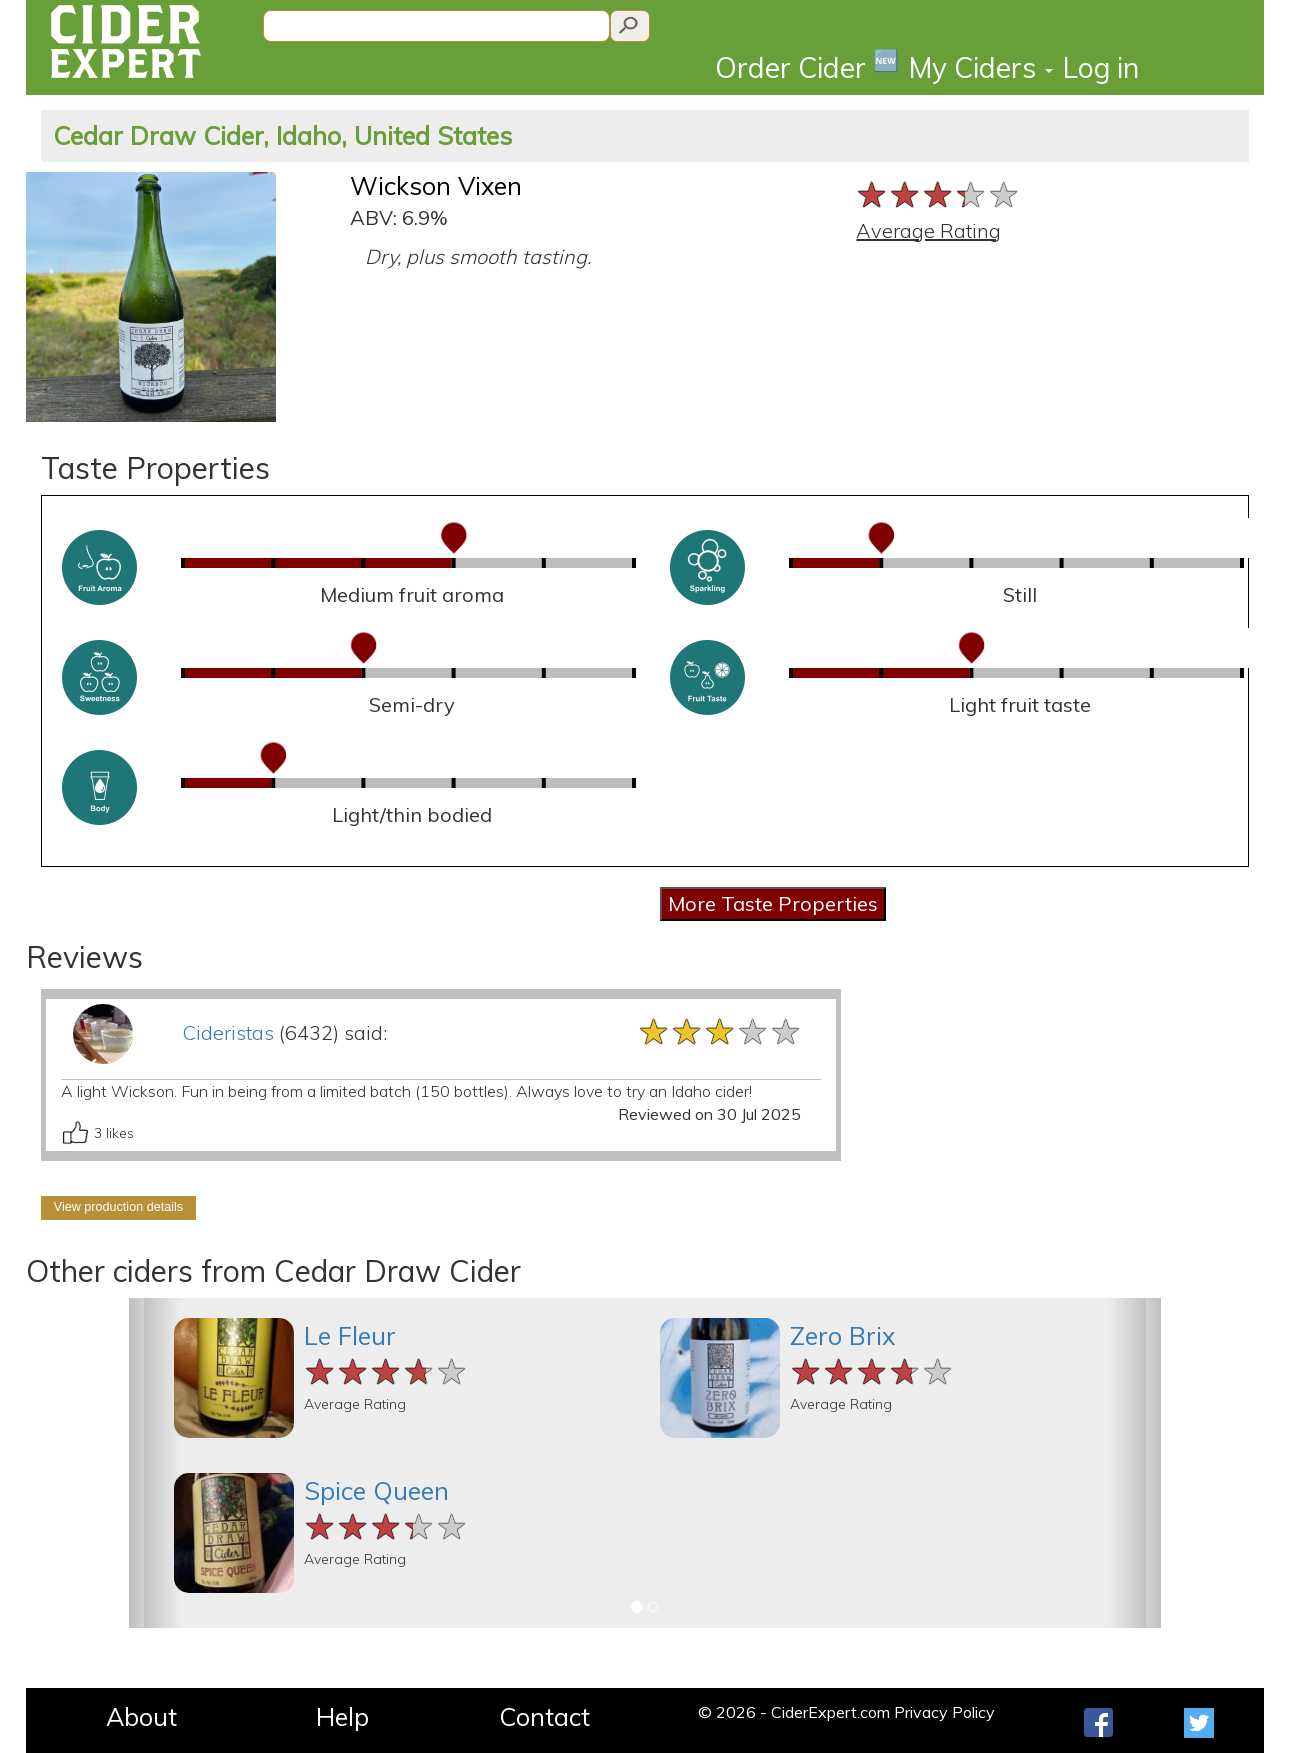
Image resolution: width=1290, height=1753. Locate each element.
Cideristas (228, 1032)
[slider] (938, 194)
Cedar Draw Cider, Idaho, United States (282, 135)
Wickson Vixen (436, 185)
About (141, 1716)
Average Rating (928, 230)
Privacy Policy (944, 1712)
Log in (1101, 67)
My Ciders (981, 67)
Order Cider (807, 66)
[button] (155, 1463)
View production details (118, 1207)
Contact (544, 1716)
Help (342, 1716)
